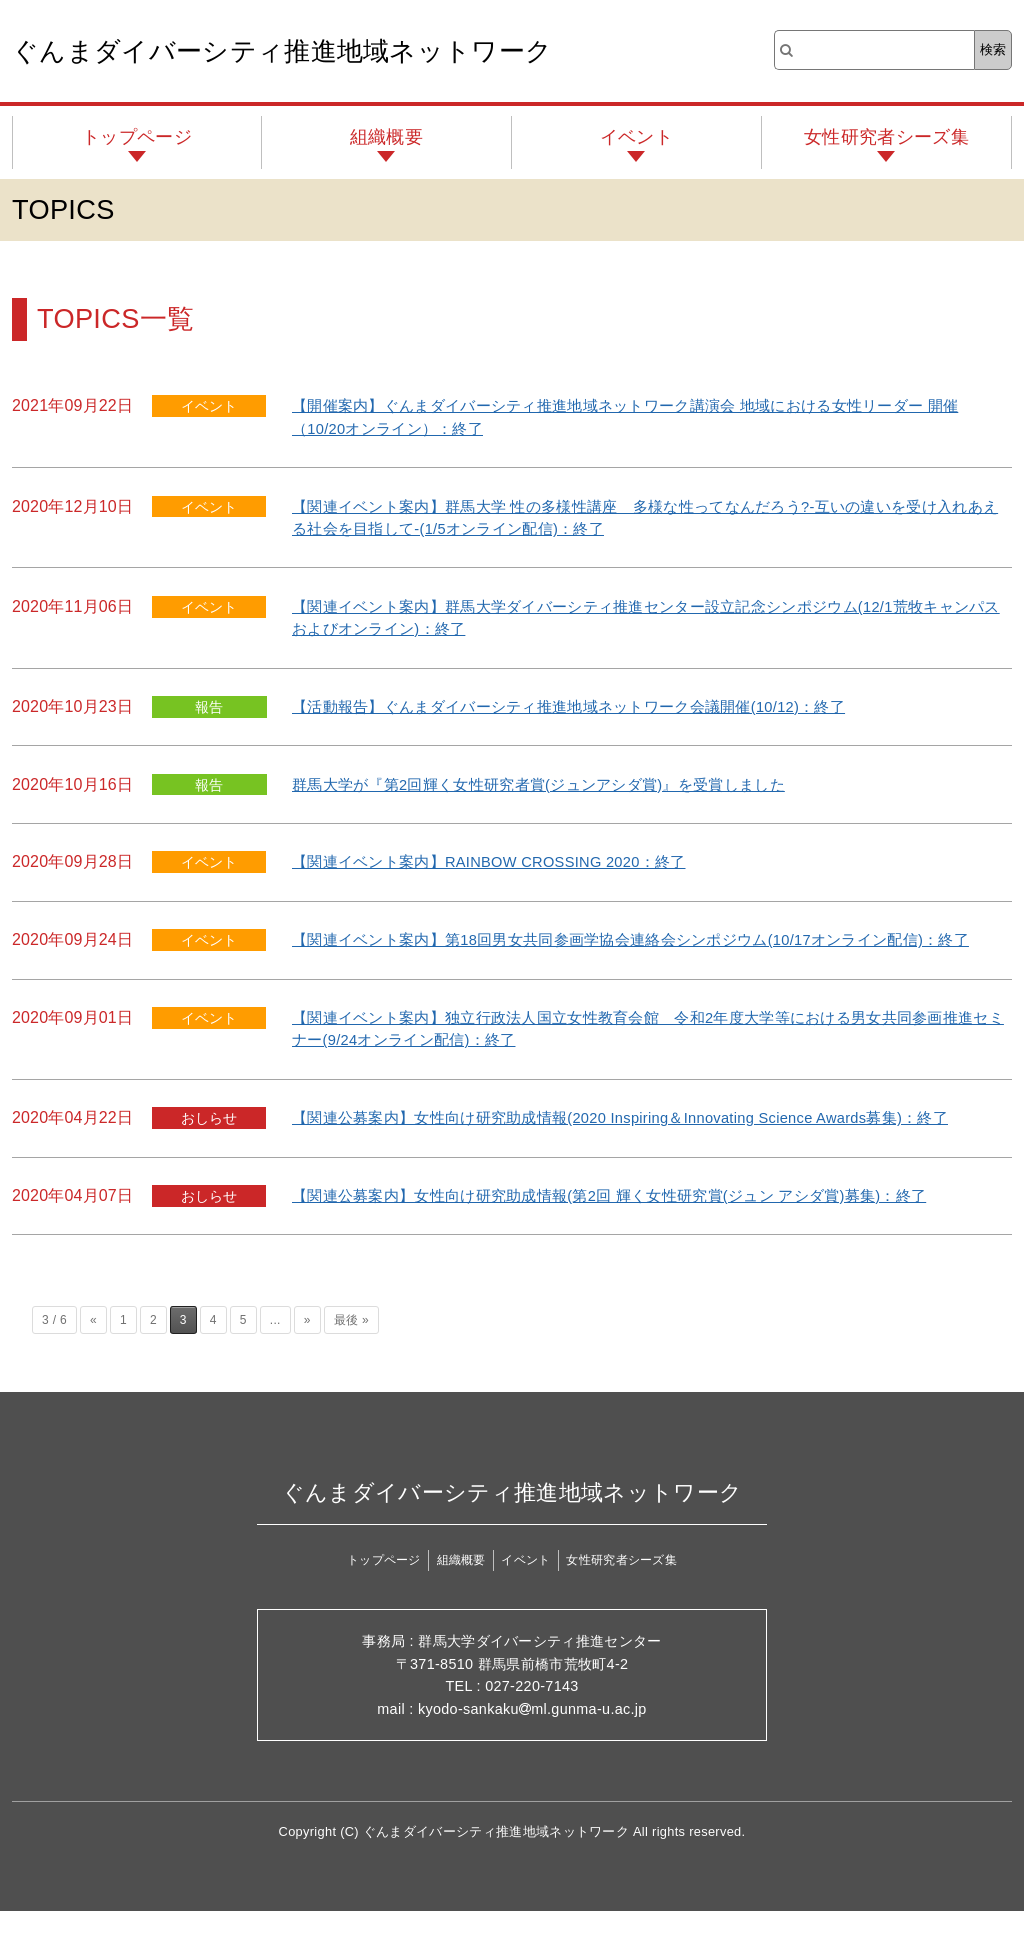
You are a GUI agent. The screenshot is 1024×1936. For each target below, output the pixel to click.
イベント (636, 137)
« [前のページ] (93, 1343)
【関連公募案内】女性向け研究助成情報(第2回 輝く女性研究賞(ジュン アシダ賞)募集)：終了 (631, 1217)
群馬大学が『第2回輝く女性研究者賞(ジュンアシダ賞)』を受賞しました (555, 784)
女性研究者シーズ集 (886, 137)
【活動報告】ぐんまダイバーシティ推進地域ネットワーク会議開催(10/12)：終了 (588, 706)
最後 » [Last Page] (351, 1343)
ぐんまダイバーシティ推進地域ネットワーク (282, 51)
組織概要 (386, 137)
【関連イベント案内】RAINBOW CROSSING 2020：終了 (504, 861)
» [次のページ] (307, 1343)
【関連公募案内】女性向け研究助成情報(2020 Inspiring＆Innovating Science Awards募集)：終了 (646, 1139)
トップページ (137, 137)
